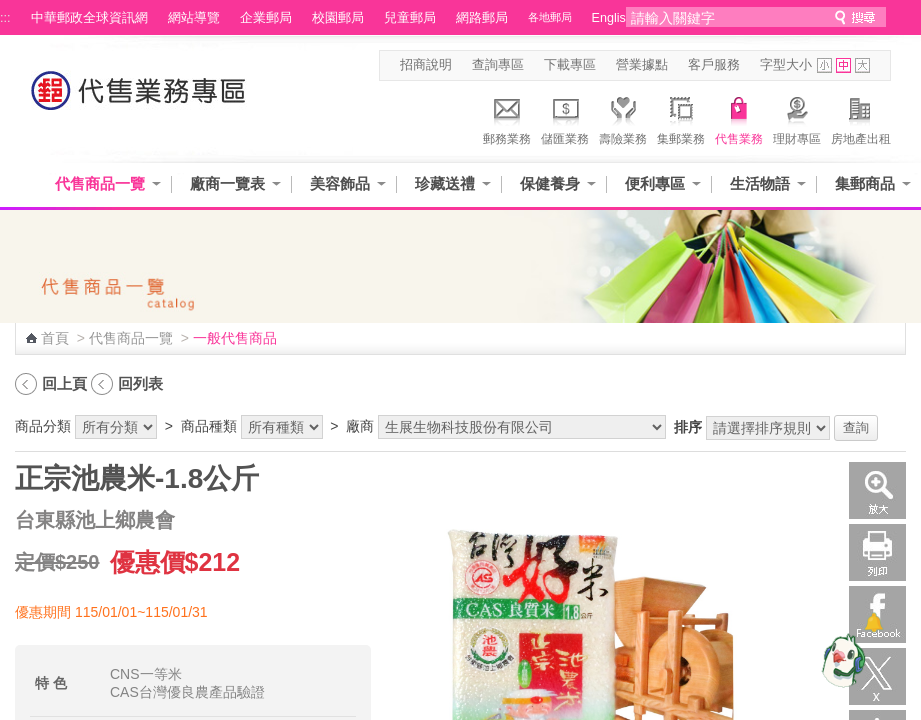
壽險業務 (623, 118)
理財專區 (797, 118)
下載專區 (570, 65)
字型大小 (786, 65)
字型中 (843, 65)
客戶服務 (714, 65)
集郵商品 (865, 183)
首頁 (55, 338)
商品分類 (43, 426)
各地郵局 (550, 17)
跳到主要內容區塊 (10, 10)
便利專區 (655, 183)
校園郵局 (338, 18)
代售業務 (739, 118)
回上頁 (64, 383)
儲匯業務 (565, 118)
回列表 (140, 383)
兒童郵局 (410, 18)
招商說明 (426, 65)
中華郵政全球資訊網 (89, 18)
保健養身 (550, 183)
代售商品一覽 (100, 183)
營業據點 (642, 65)
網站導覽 (194, 18)
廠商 (360, 426)
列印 (877, 552)
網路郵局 (482, 18)
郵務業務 (507, 118)
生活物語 (760, 183)
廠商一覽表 (227, 183)
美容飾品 (340, 183)
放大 (877, 490)
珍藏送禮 (445, 183)
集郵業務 (681, 118)
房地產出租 (861, 118)
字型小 (824, 65)
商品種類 (209, 426)
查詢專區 (498, 65)
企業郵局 (266, 18)
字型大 (862, 65)
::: (5, 18)
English (612, 18)
